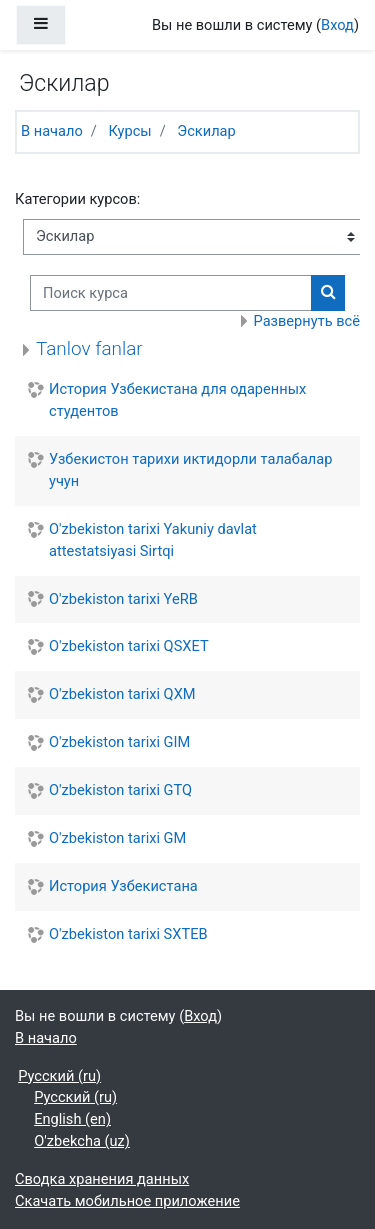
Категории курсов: (77, 199)
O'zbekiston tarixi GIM (119, 742)
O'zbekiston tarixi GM (117, 838)
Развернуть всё (307, 321)
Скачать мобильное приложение (127, 1201)
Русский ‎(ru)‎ (59, 1076)
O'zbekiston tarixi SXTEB (128, 934)
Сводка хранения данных (102, 1179)
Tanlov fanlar (89, 348)
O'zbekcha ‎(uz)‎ (82, 1141)
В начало (52, 131)
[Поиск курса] (171, 293)
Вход (337, 25)
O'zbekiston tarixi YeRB (123, 599)
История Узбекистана (123, 886)
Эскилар (206, 131)
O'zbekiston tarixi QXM (122, 694)
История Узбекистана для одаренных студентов (177, 400)
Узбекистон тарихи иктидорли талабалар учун (190, 470)
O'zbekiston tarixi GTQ (120, 790)
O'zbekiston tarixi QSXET (129, 646)
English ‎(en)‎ (72, 1119)
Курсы (129, 131)
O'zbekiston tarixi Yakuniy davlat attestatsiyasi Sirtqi (153, 540)
